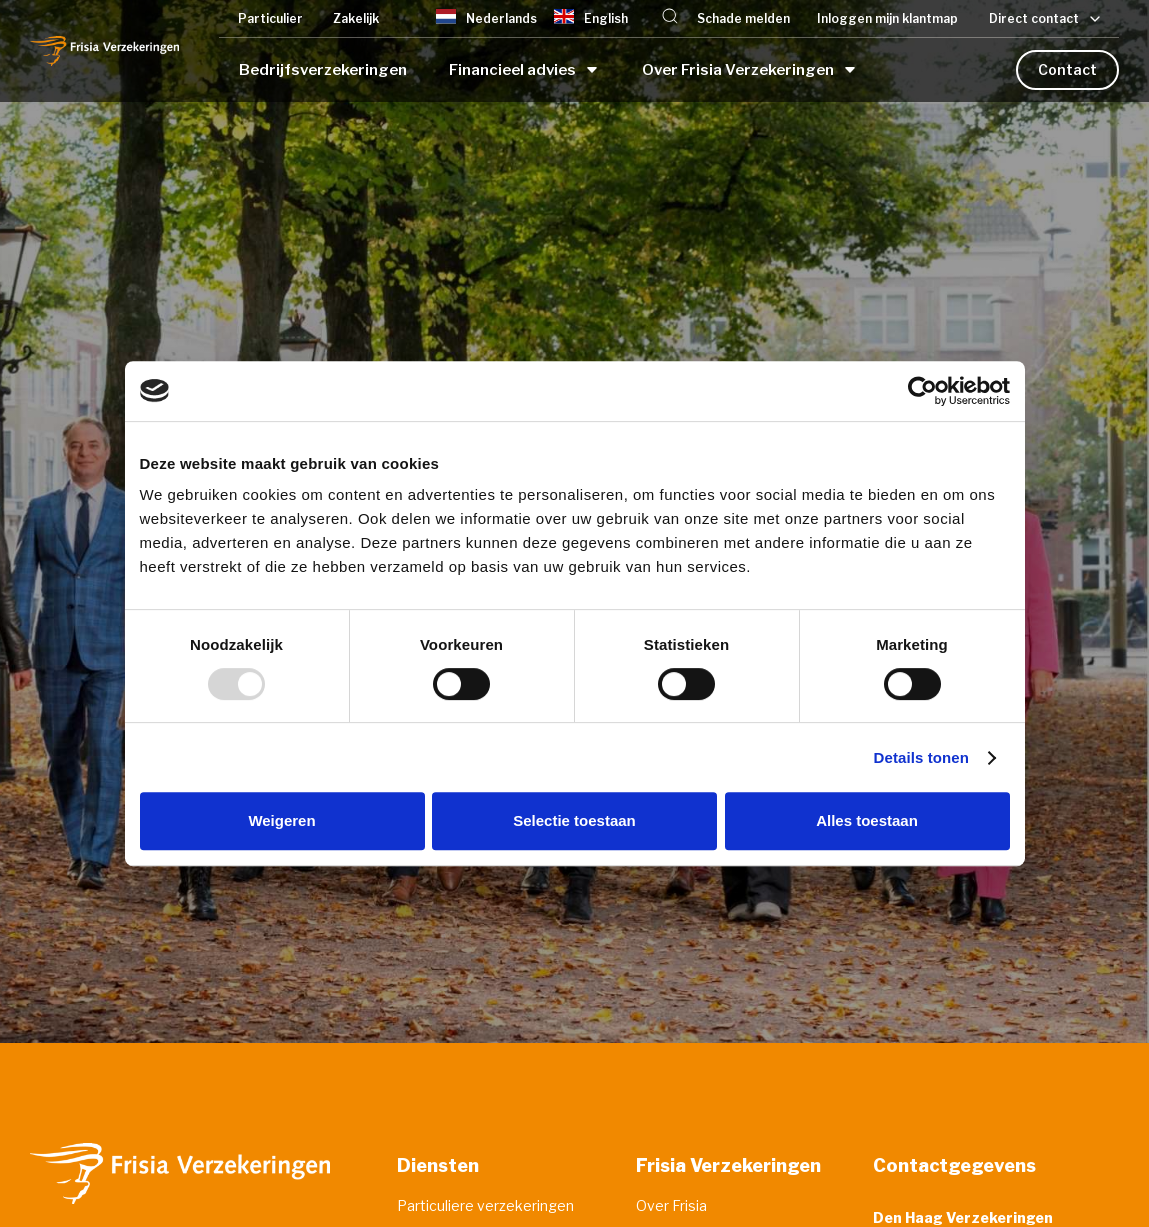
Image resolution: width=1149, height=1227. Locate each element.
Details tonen (921, 757)
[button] (670, 18)
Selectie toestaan (574, 820)
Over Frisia (671, 1206)
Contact (1067, 69)
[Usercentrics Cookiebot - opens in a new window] (922, 391)
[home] (104, 51)
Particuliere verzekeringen (485, 1206)
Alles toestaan (867, 820)
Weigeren (281, 820)
